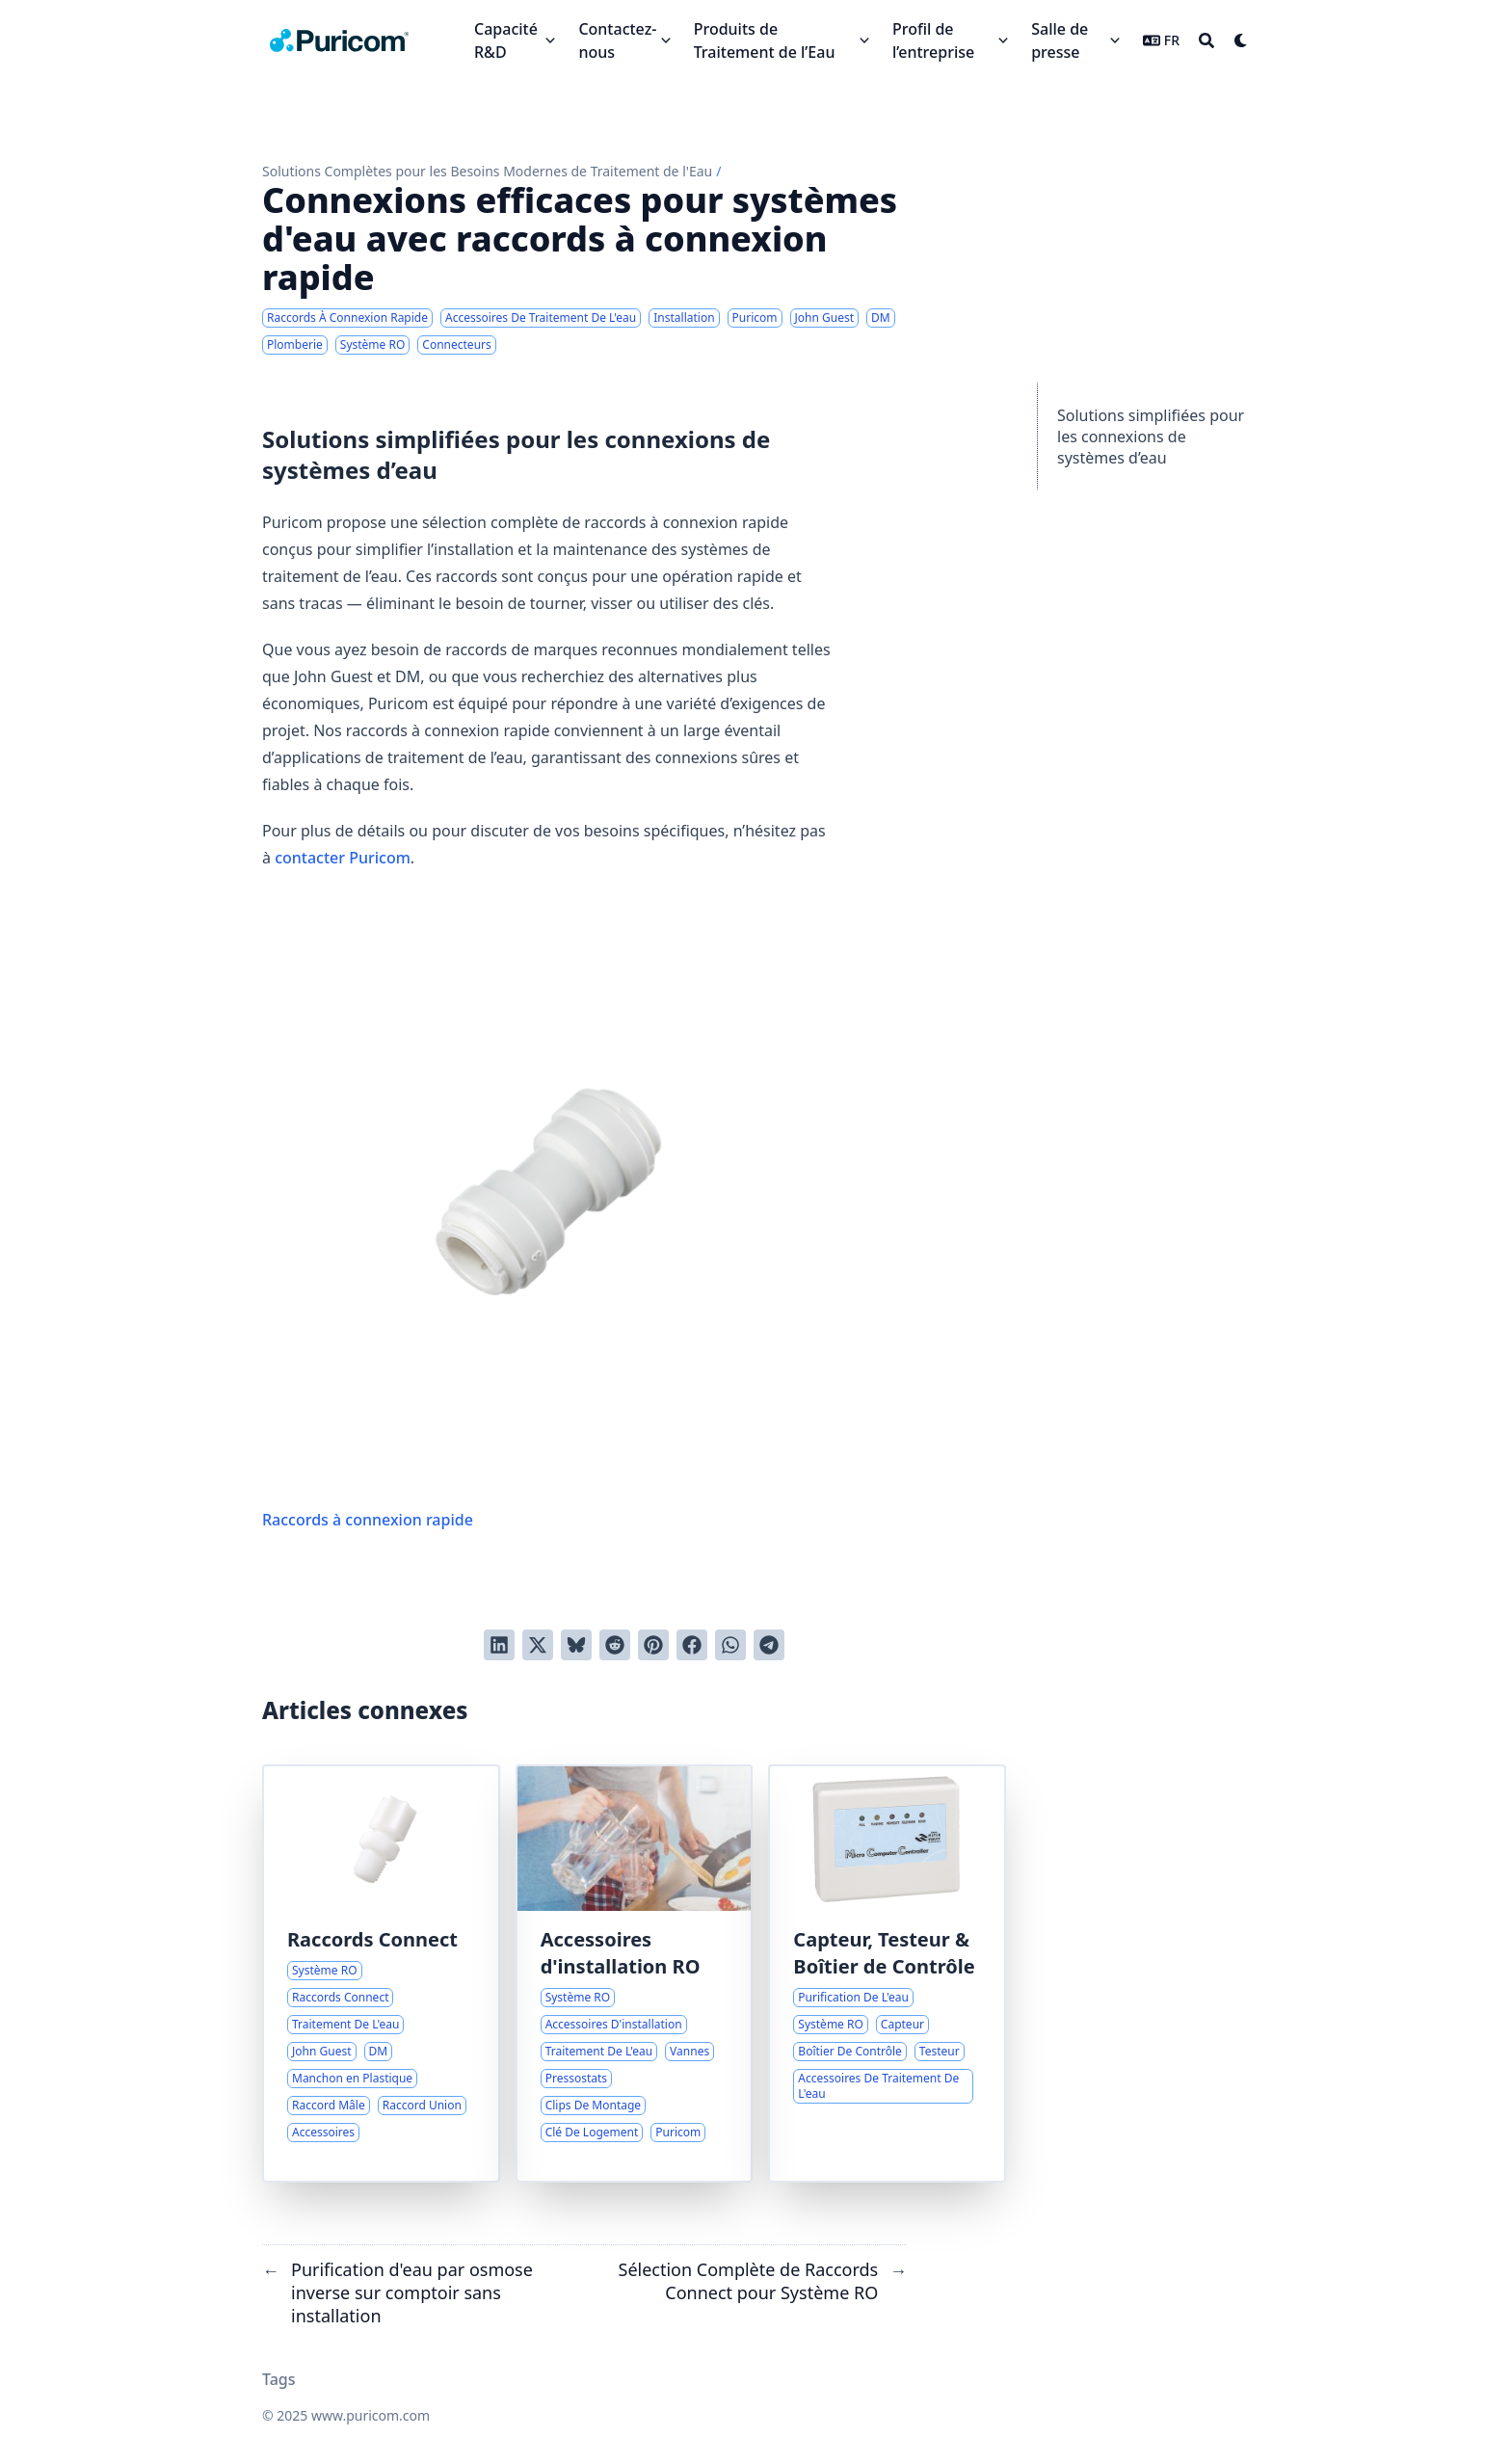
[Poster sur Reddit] (614, 1644)
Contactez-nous (617, 40)
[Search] (1206, 40)
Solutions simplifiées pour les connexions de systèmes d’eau (1150, 436)
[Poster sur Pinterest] (653, 1644)
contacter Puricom (343, 857)
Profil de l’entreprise (933, 40)
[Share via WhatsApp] (730, 1644)
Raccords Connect (372, 1939)
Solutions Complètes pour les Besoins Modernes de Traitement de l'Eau (487, 171)
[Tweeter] (537, 1644)
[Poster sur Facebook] (691, 1644)
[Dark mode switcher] (1241, 40)
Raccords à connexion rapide (548, 1216)
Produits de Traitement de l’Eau (764, 40)
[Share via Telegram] (769, 1644)
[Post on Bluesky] (576, 1644)
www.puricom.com (370, 2415)
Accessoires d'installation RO (621, 1952)
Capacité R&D (506, 40)
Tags (279, 2379)
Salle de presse (1059, 40)
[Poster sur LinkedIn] (499, 1644)
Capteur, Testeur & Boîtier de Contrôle (883, 1952)
